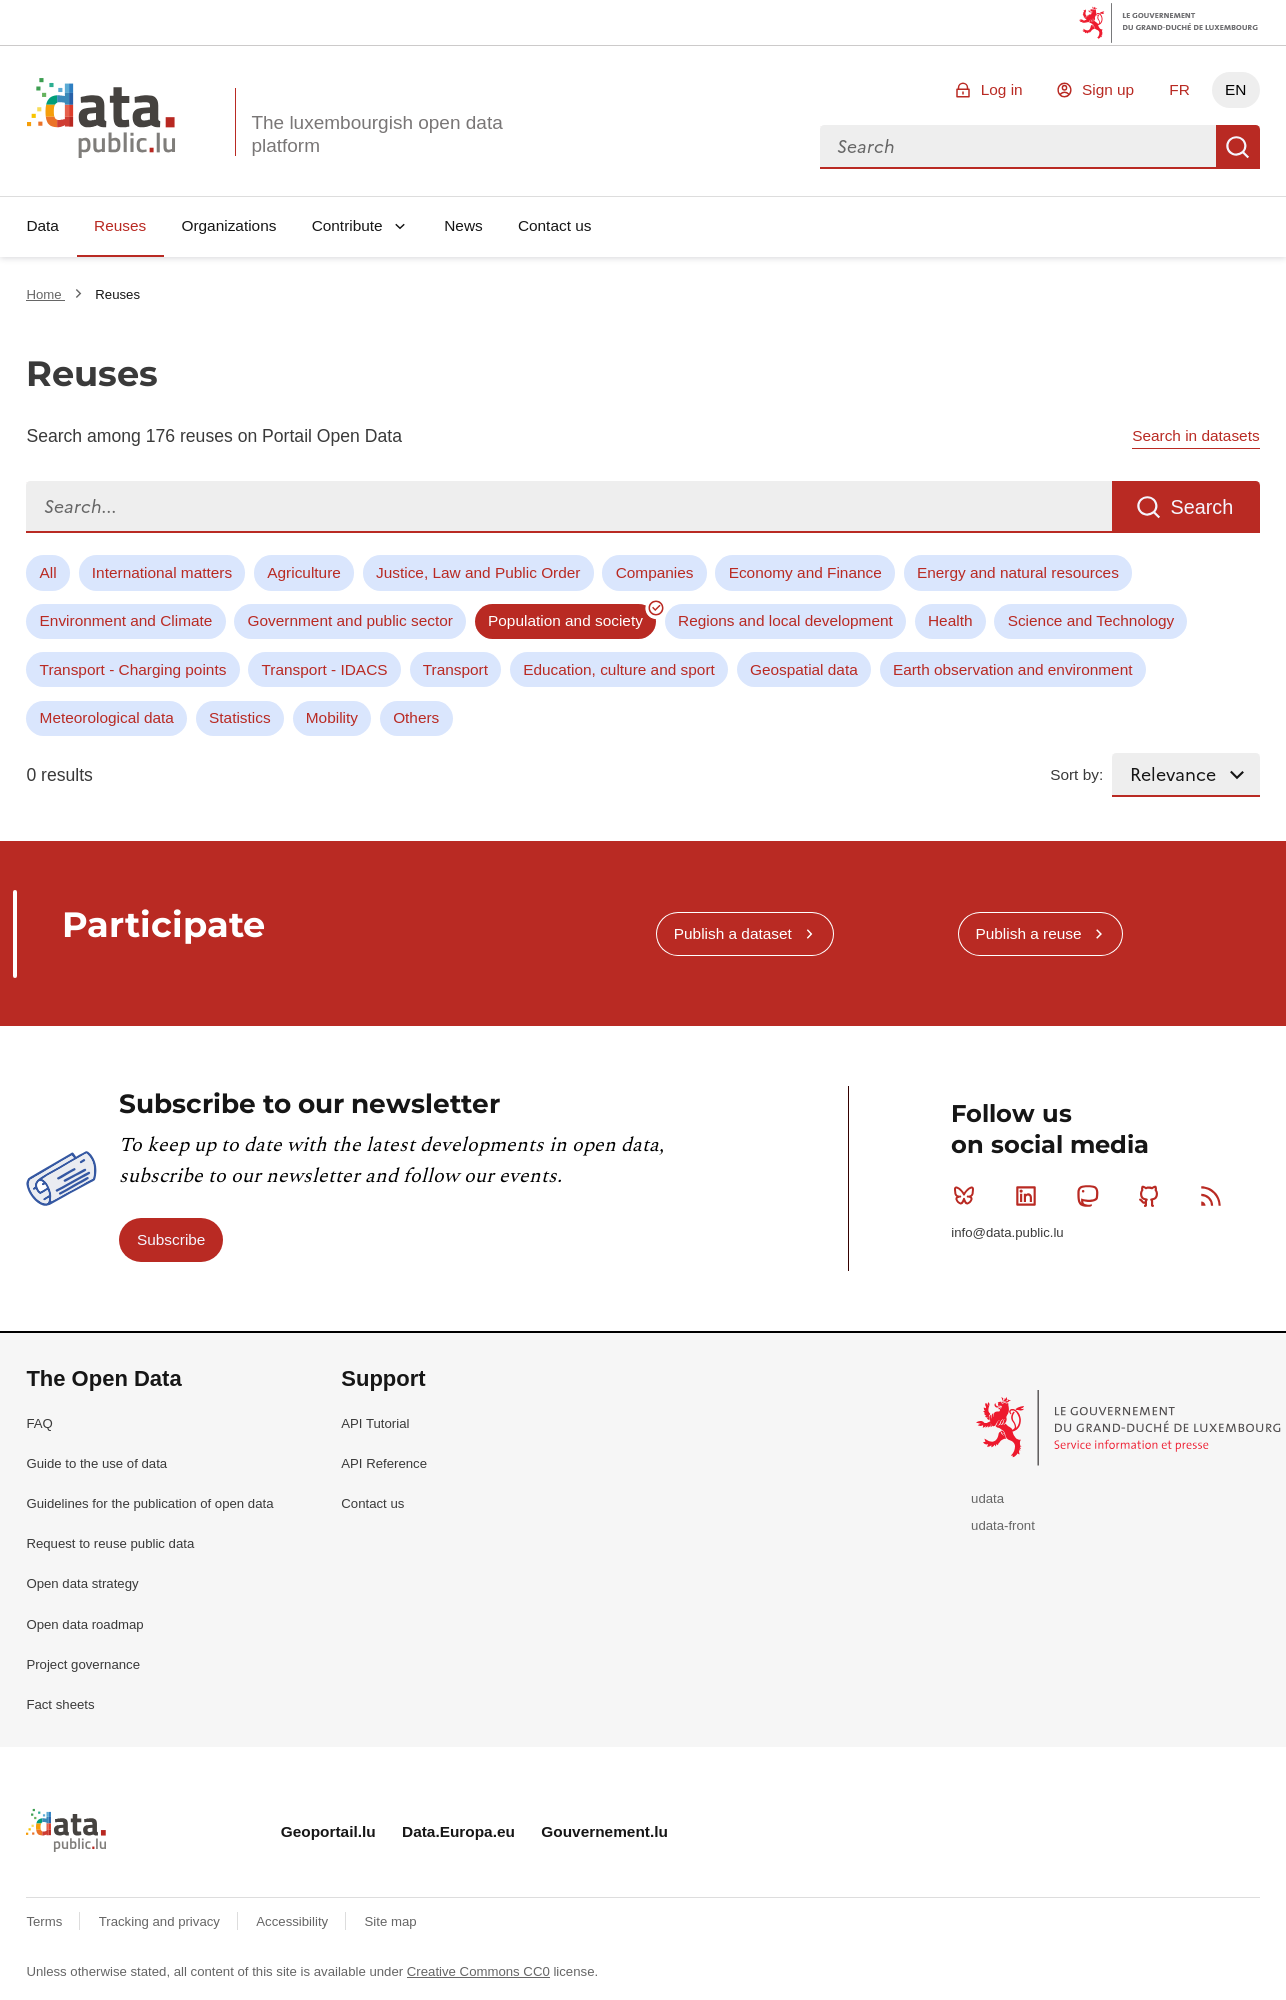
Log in (1002, 89)
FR (1179, 89)
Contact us (555, 225)
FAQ (39, 1423)
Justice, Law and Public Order (478, 572)
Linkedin (1030, 1196)
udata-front (1003, 1525)
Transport (455, 669)
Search (1238, 147)
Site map (391, 1921)
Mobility (332, 717)
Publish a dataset (733, 933)
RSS (1215, 1196)
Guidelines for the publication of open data (149, 1503)
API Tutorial (375, 1423)
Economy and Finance (805, 572)
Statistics (240, 717)
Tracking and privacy (161, 1921)
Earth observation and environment (1013, 669)
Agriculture (304, 572)
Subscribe (171, 1239)
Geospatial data (804, 669)
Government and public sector (350, 620)
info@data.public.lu (1007, 1232)
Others (416, 717)
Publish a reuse (1028, 933)
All (48, 572)
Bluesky (968, 1196)
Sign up (1108, 89)
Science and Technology (1091, 620)
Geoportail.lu (328, 1831)
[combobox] (1018, 147)
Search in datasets (1195, 435)
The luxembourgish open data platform (376, 134)
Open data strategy (82, 1583)
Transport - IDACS (325, 669)
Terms (46, 1921)
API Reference (384, 1463)
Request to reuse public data (110, 1543)
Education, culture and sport (619, 669)
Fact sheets (60, 1704)
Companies (655, 572)
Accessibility (293, 1921)
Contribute (347, 225)
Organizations (228, 225)
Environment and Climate (126, 620)
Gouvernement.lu (604, 1831)
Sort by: (1076, 774)
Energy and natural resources (1018, 572)
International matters (162, 572)
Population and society (565, 620)
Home (45, 294)
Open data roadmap (84, 1624)
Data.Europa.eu (458, 1831)
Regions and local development (785, 620)
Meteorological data (107, 717)
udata (987, 1498)
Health (950, 620)
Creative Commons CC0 (478, 1971)
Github (1153, 1196)
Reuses (120, 225)
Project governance (83, 1664)
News (463, 225)
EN (1235, 89)
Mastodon (1091, 1196)
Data (42, 225)
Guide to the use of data (96, 1463)
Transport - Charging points (133, 669)
